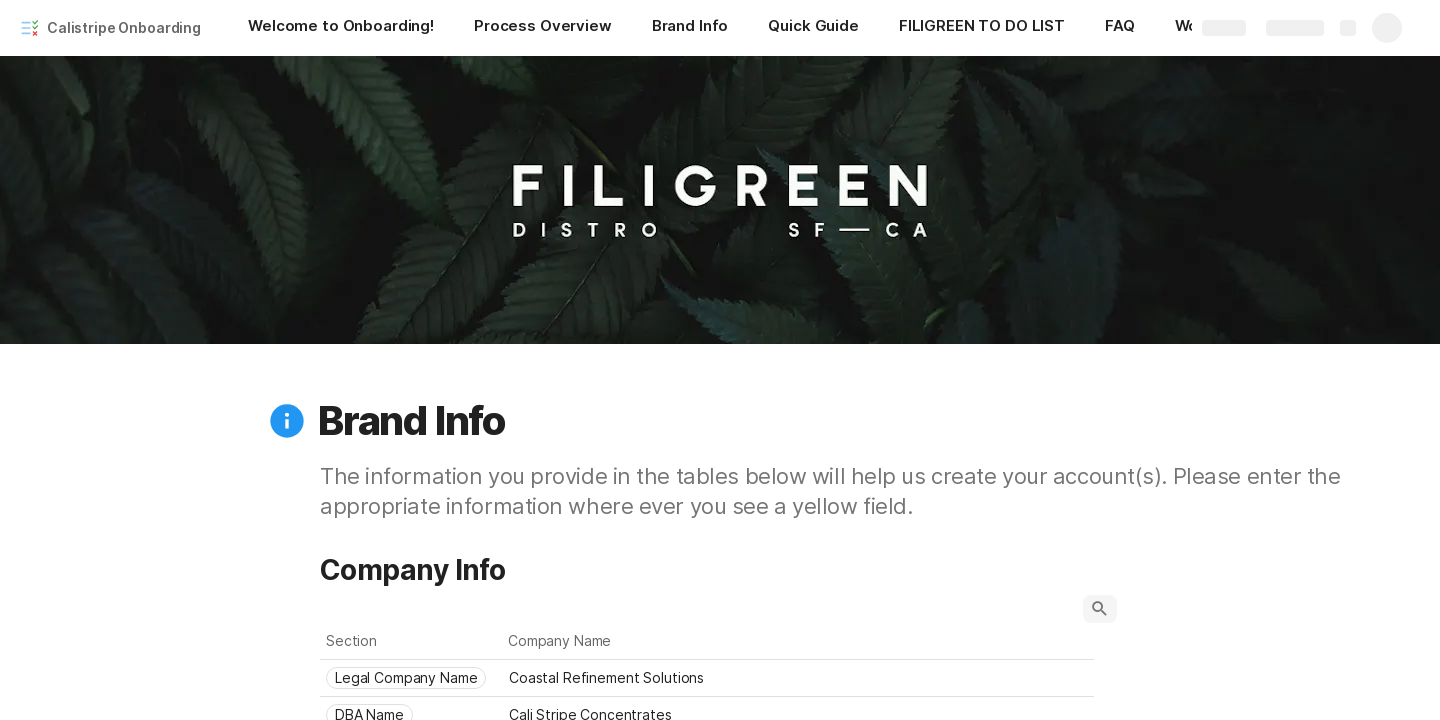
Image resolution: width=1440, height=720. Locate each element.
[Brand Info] (690, 28)
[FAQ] (1120, 28)
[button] (287, 421)
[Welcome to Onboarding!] (341, 28)
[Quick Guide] (813, 28)
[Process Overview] (543, 28)
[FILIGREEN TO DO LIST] (982, 28)
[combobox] (411, 678)
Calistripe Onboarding (124, 27)
